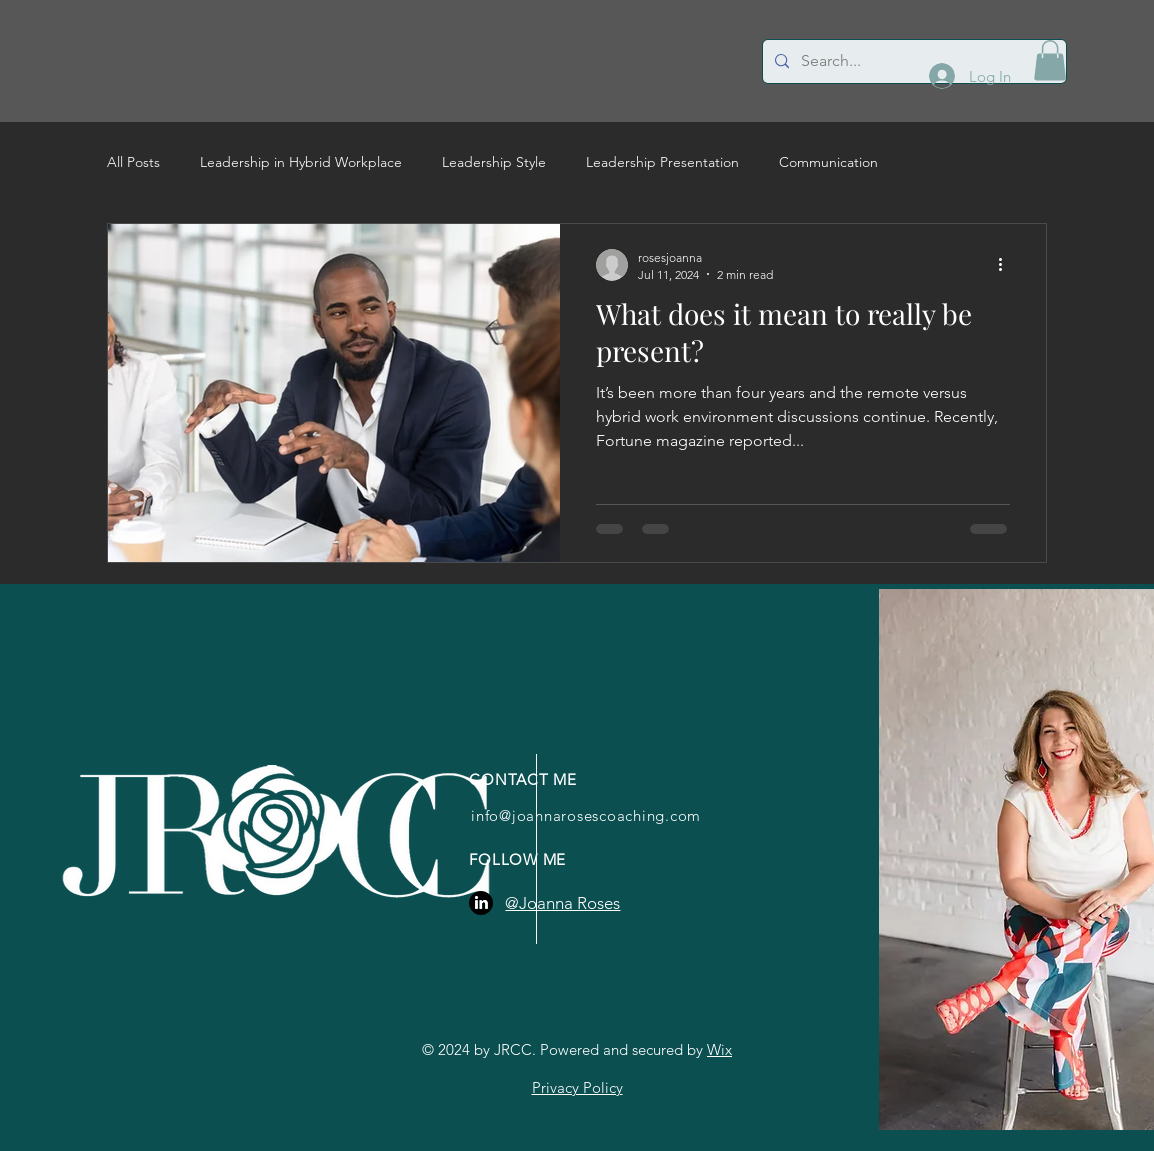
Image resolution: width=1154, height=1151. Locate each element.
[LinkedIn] (481, 903)
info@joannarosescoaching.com (586, 815)
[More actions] (1007, 265)
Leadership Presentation (662, 162)
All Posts (133, 162)
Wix (719, 1049)
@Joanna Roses (562, 903)
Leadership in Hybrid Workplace (301, 162)
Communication (828, 162)
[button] (1050, 60)
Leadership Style (494, 162)
